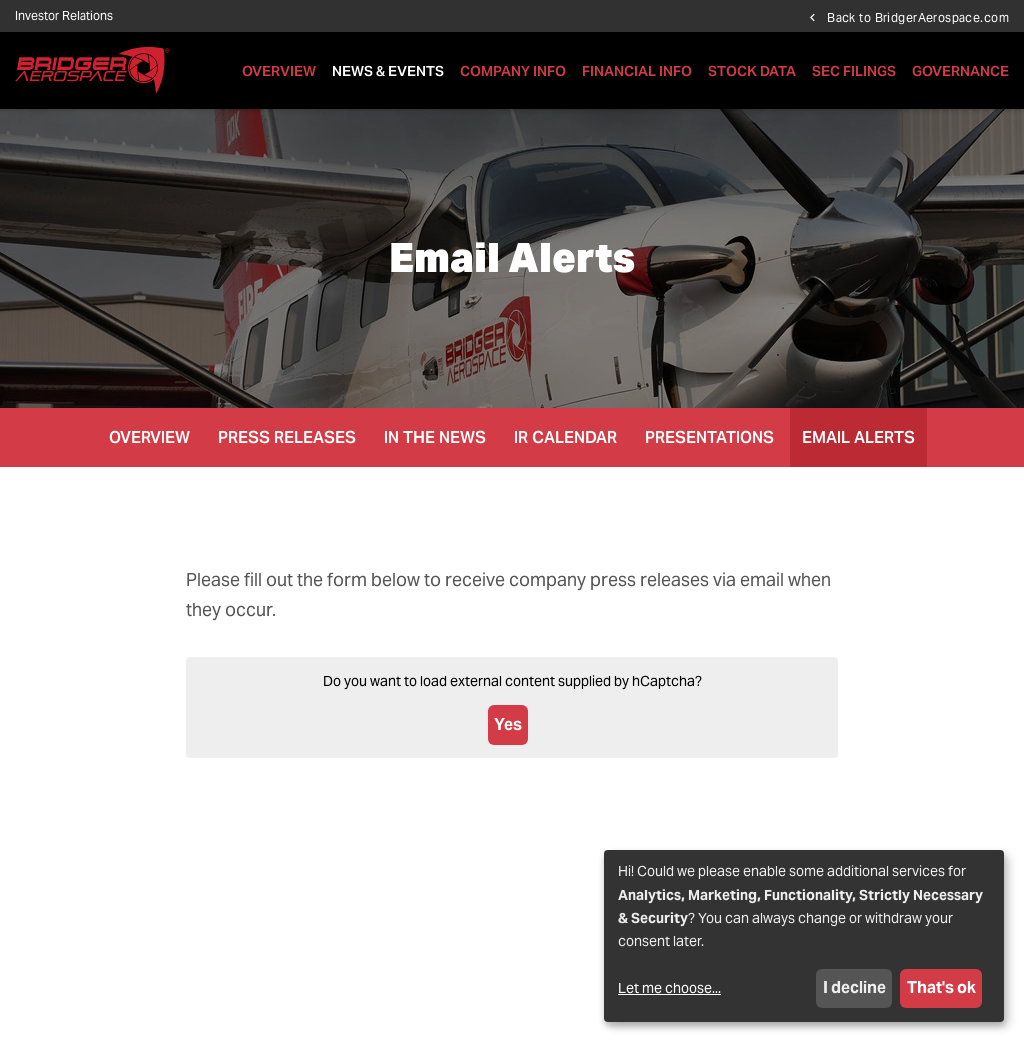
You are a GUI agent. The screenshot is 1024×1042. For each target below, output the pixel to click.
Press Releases (287, 437)
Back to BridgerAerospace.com (918, 17)
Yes (508, 724)
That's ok (941, 987)
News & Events (388, 71)
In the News (435, 437)
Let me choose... (669, 988)
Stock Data (752, 71)
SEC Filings (854, 71)
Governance (960, 71)
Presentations (709, 437)
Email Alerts (858, 437)
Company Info (513, 71)
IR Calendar (565, 437)
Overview (279, 71)
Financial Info (637, 71)
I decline (854, 987)
